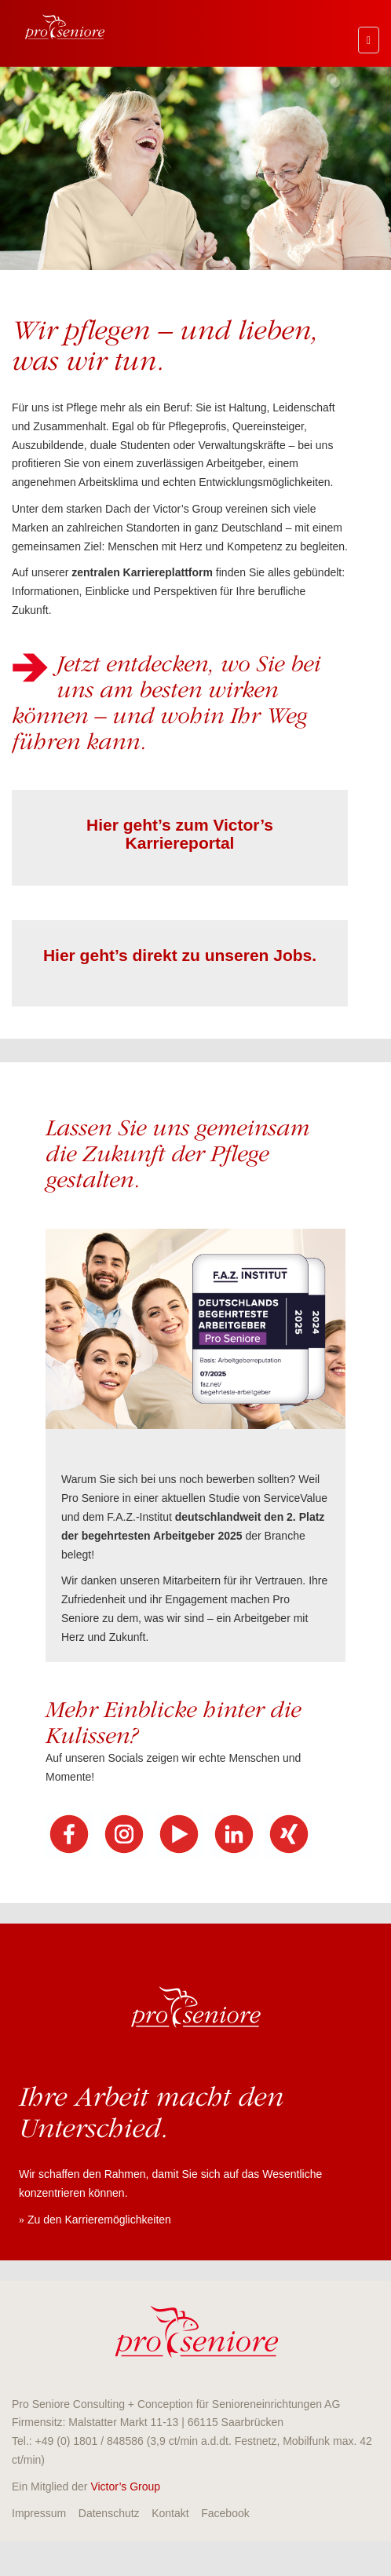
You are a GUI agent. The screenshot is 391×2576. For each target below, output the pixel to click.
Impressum (39, 2513)
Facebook (225, 2513)
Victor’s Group (125, 2486)
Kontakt (170, 2513)
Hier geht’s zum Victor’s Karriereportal (179, 834)
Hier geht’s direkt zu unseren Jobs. (179, 955)
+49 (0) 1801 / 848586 (89, 2441)
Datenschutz (109, 2513)
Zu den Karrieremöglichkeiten (99, 2219)
